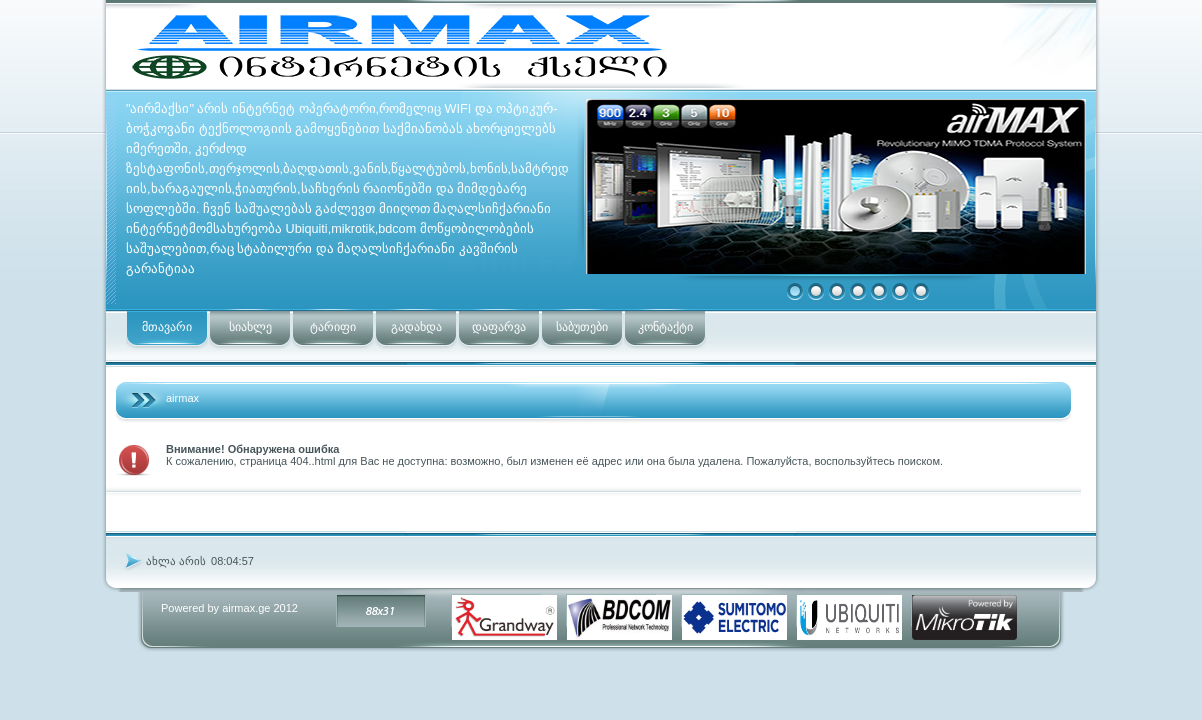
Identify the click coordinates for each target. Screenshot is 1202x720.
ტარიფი (333, 327)
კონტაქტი (665, 327)
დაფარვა (499, 327)
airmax (182, 398)
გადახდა (416, 327)
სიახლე (250, 327)
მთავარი (167, 327)
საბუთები (582, 327)
